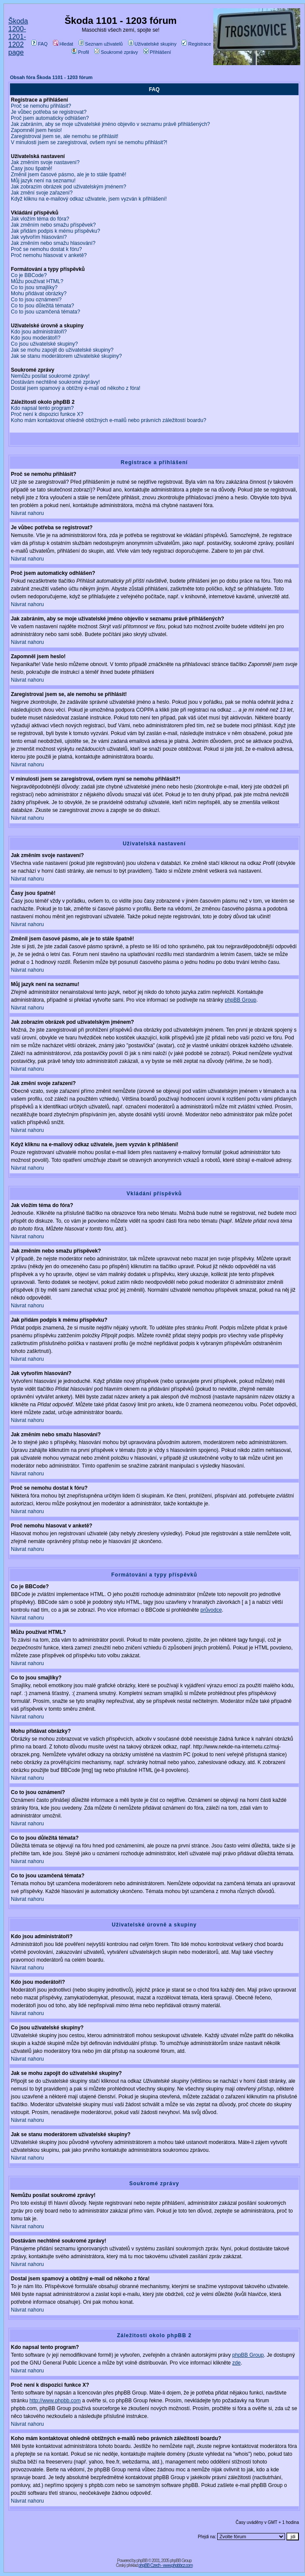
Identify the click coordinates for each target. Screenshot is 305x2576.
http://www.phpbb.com (55, 2401)
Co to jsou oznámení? (36, 300)
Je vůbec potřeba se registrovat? (48, 112)
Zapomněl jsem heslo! (36, 130)
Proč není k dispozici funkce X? (47, 414)
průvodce (211, 1610)
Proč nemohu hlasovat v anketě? (49, 255)
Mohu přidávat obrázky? (38, 293)
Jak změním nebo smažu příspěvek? (53, 225)
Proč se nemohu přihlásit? (41, 106)
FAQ (39, 43)
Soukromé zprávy (116, 52)
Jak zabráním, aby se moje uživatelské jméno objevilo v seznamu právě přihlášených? (110, 124)
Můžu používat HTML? (37, 281)
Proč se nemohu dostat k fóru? (46, 249)
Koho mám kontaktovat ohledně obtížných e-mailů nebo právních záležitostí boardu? (108, 420)
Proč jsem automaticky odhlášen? (50, 118)
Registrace (196, 43)
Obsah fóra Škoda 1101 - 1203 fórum (51, 77)
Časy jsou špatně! (31, 168)
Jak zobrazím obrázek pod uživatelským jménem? (68, 187)
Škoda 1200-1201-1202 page (18, 36)
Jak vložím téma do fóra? (40, 219)
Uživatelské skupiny (152, 43)
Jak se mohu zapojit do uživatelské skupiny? (62, 350)
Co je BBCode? (29, 275)
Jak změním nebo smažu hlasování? (53, 243)
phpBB (141, 2560)
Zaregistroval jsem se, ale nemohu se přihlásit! (64, 136)
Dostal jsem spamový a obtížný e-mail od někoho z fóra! (75, 388)
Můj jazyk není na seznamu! (43, 181)
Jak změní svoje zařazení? (42, 193)
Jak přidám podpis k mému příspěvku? (55, 231)
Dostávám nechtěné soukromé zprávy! (55, 382)
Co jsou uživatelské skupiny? (44, 344)
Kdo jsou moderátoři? (35, 338)
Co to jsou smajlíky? (34, 287)
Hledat (63, 43)
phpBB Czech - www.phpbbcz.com (165, 2565)
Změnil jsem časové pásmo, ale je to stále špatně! (68, 175)
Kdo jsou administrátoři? (39, 332)
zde (236, 2363)
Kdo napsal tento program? (42, 408)
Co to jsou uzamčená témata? (45, 312)
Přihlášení (157, 52)
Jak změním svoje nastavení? (45, 162)
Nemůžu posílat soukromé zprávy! (50, 376)
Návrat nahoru (27, 513)
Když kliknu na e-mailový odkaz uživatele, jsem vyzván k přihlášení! (89, 199)
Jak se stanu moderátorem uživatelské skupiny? (66, 356)
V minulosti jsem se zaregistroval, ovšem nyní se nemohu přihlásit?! (89, 142)
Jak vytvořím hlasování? (39, 237)
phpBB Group (240, 1000)
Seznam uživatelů (101, 43)
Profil (80, 52)
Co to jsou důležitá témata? (42, 306)
